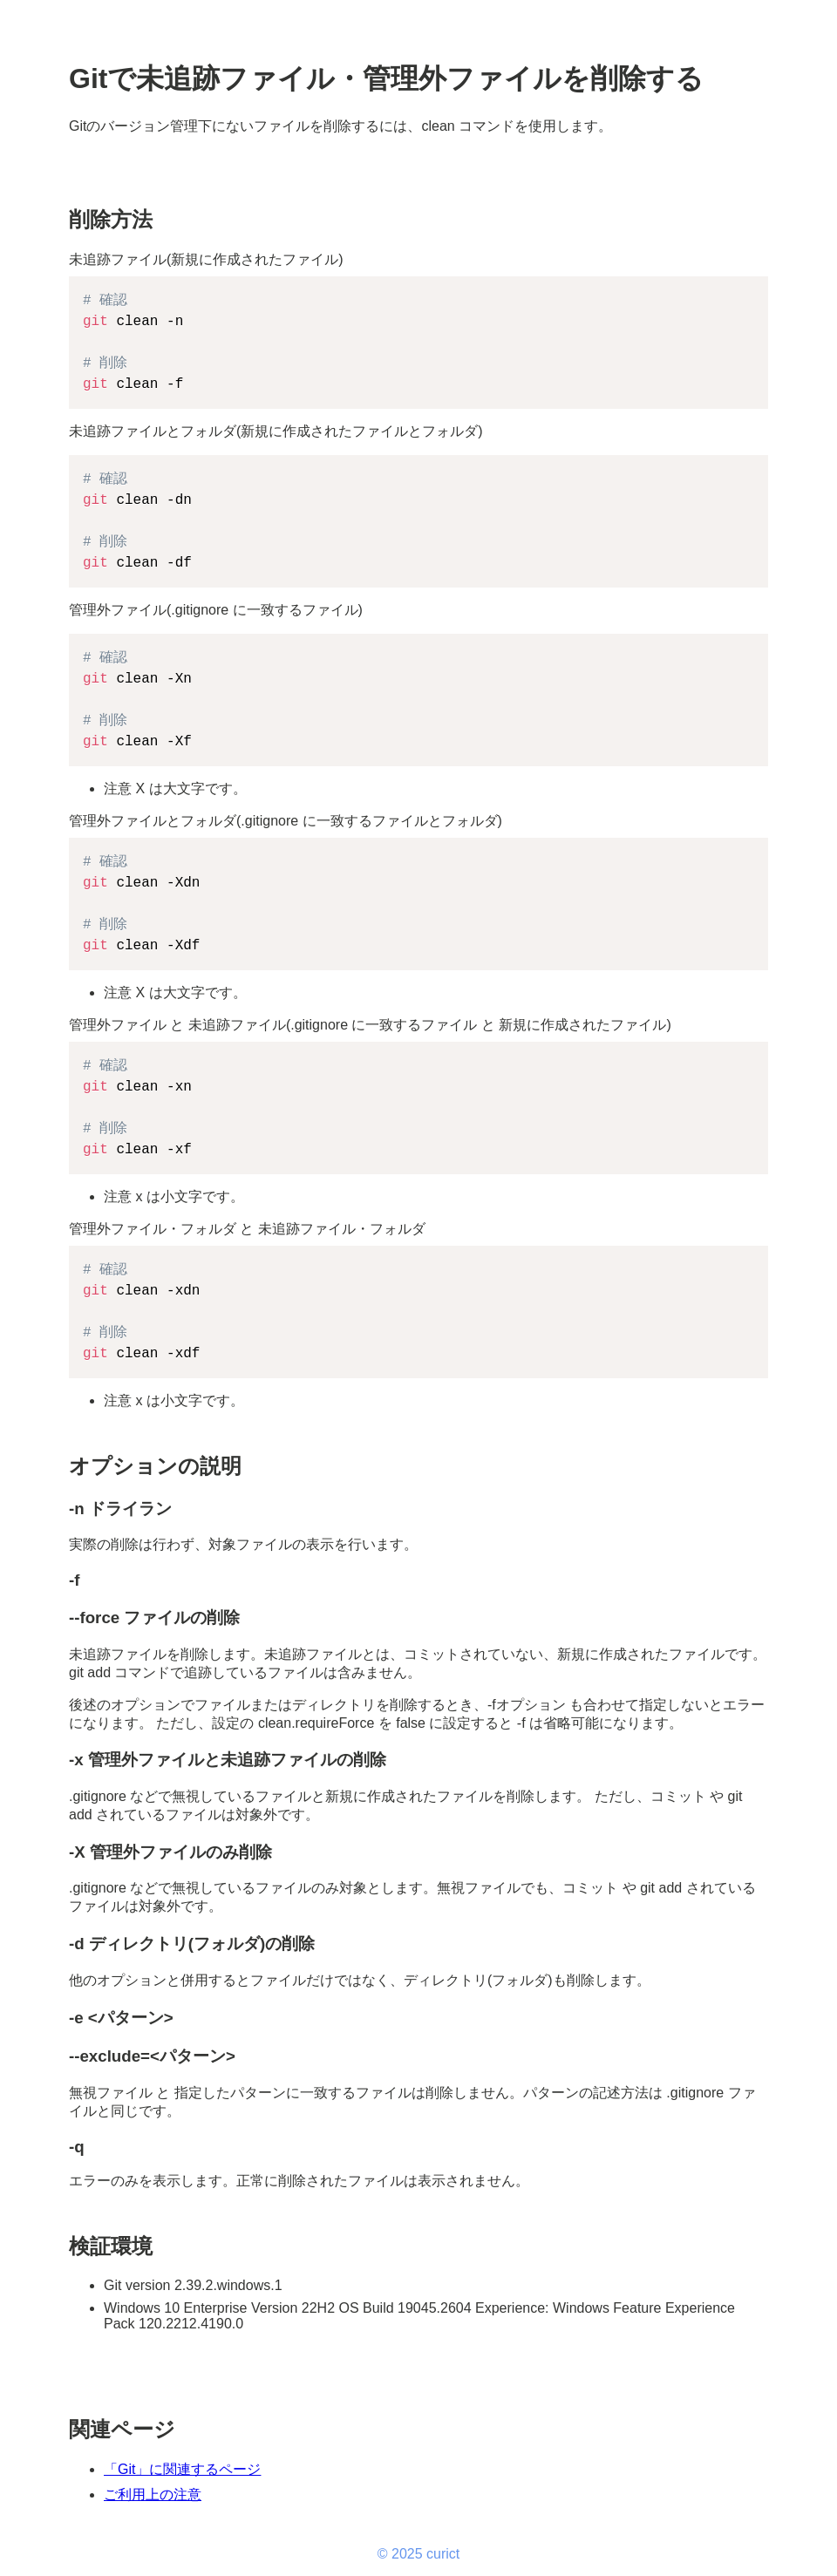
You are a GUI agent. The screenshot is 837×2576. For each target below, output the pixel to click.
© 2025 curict (419, 2553)
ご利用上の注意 (152, 2494)
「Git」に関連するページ (182, 2469)
